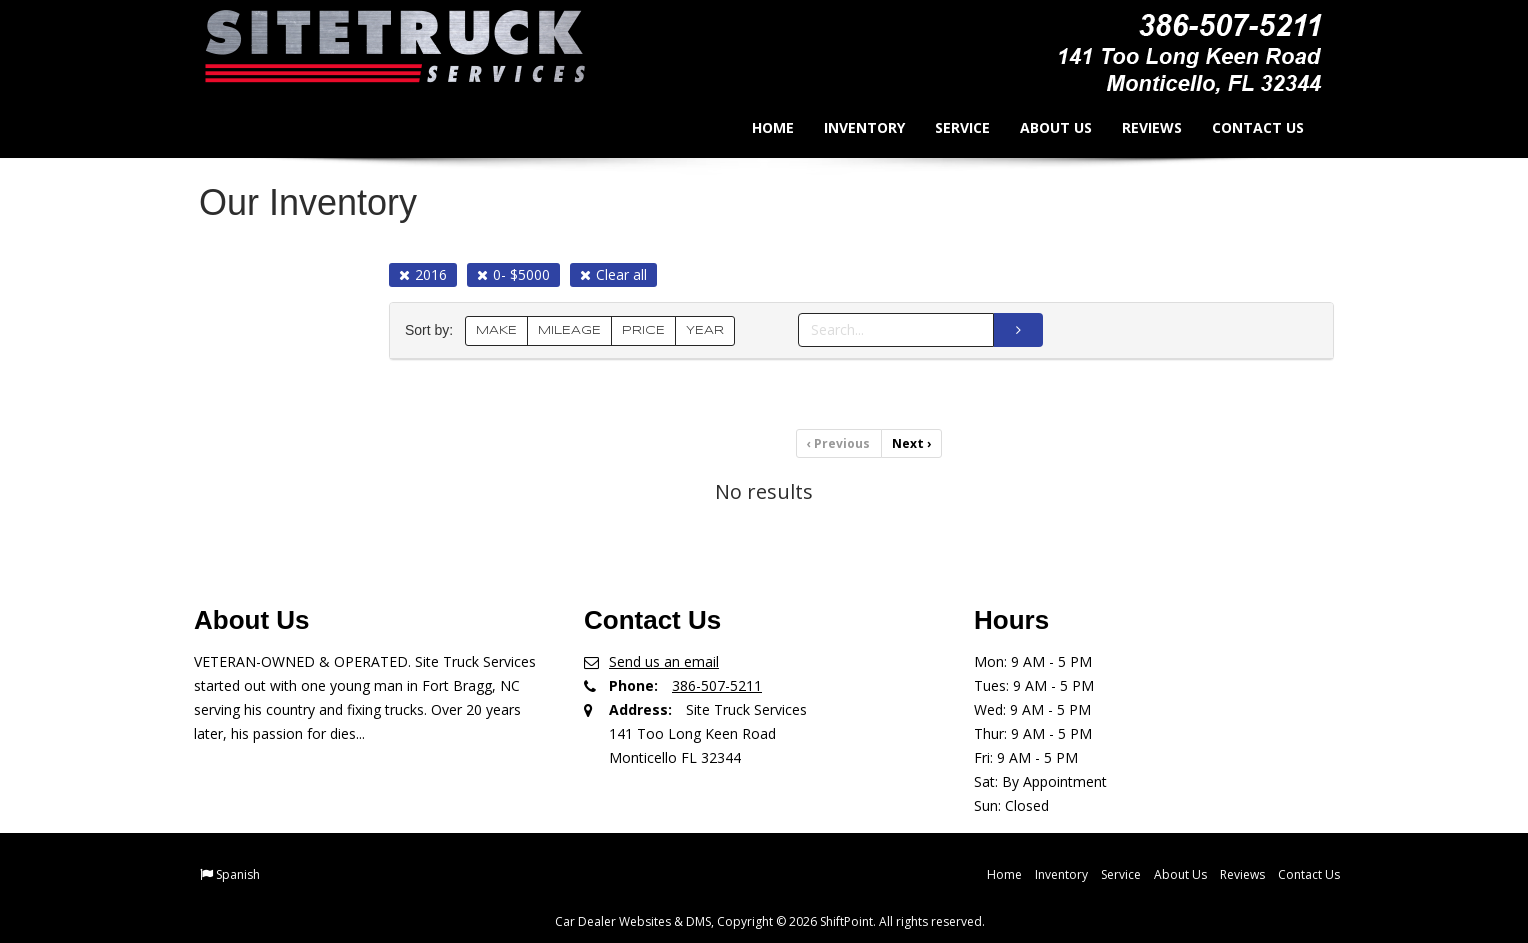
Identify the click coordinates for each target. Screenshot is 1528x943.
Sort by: (433, 330)
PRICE (643, 330)
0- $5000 (513, 274)
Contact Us (1243, 127)
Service (947, 127)
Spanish (238, 873)
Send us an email (664, 660)
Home (758, 127)
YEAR (705, 330)
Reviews (1137, 127)
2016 (423, 274)
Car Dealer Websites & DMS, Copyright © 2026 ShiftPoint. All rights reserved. (770, 920)
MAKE (496, 330)
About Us (1041, 127)
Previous (839, 443)
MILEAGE (569, 330)
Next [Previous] (911, 443)
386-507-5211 (717, 684)
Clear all (613, 274)
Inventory (849, 127)
